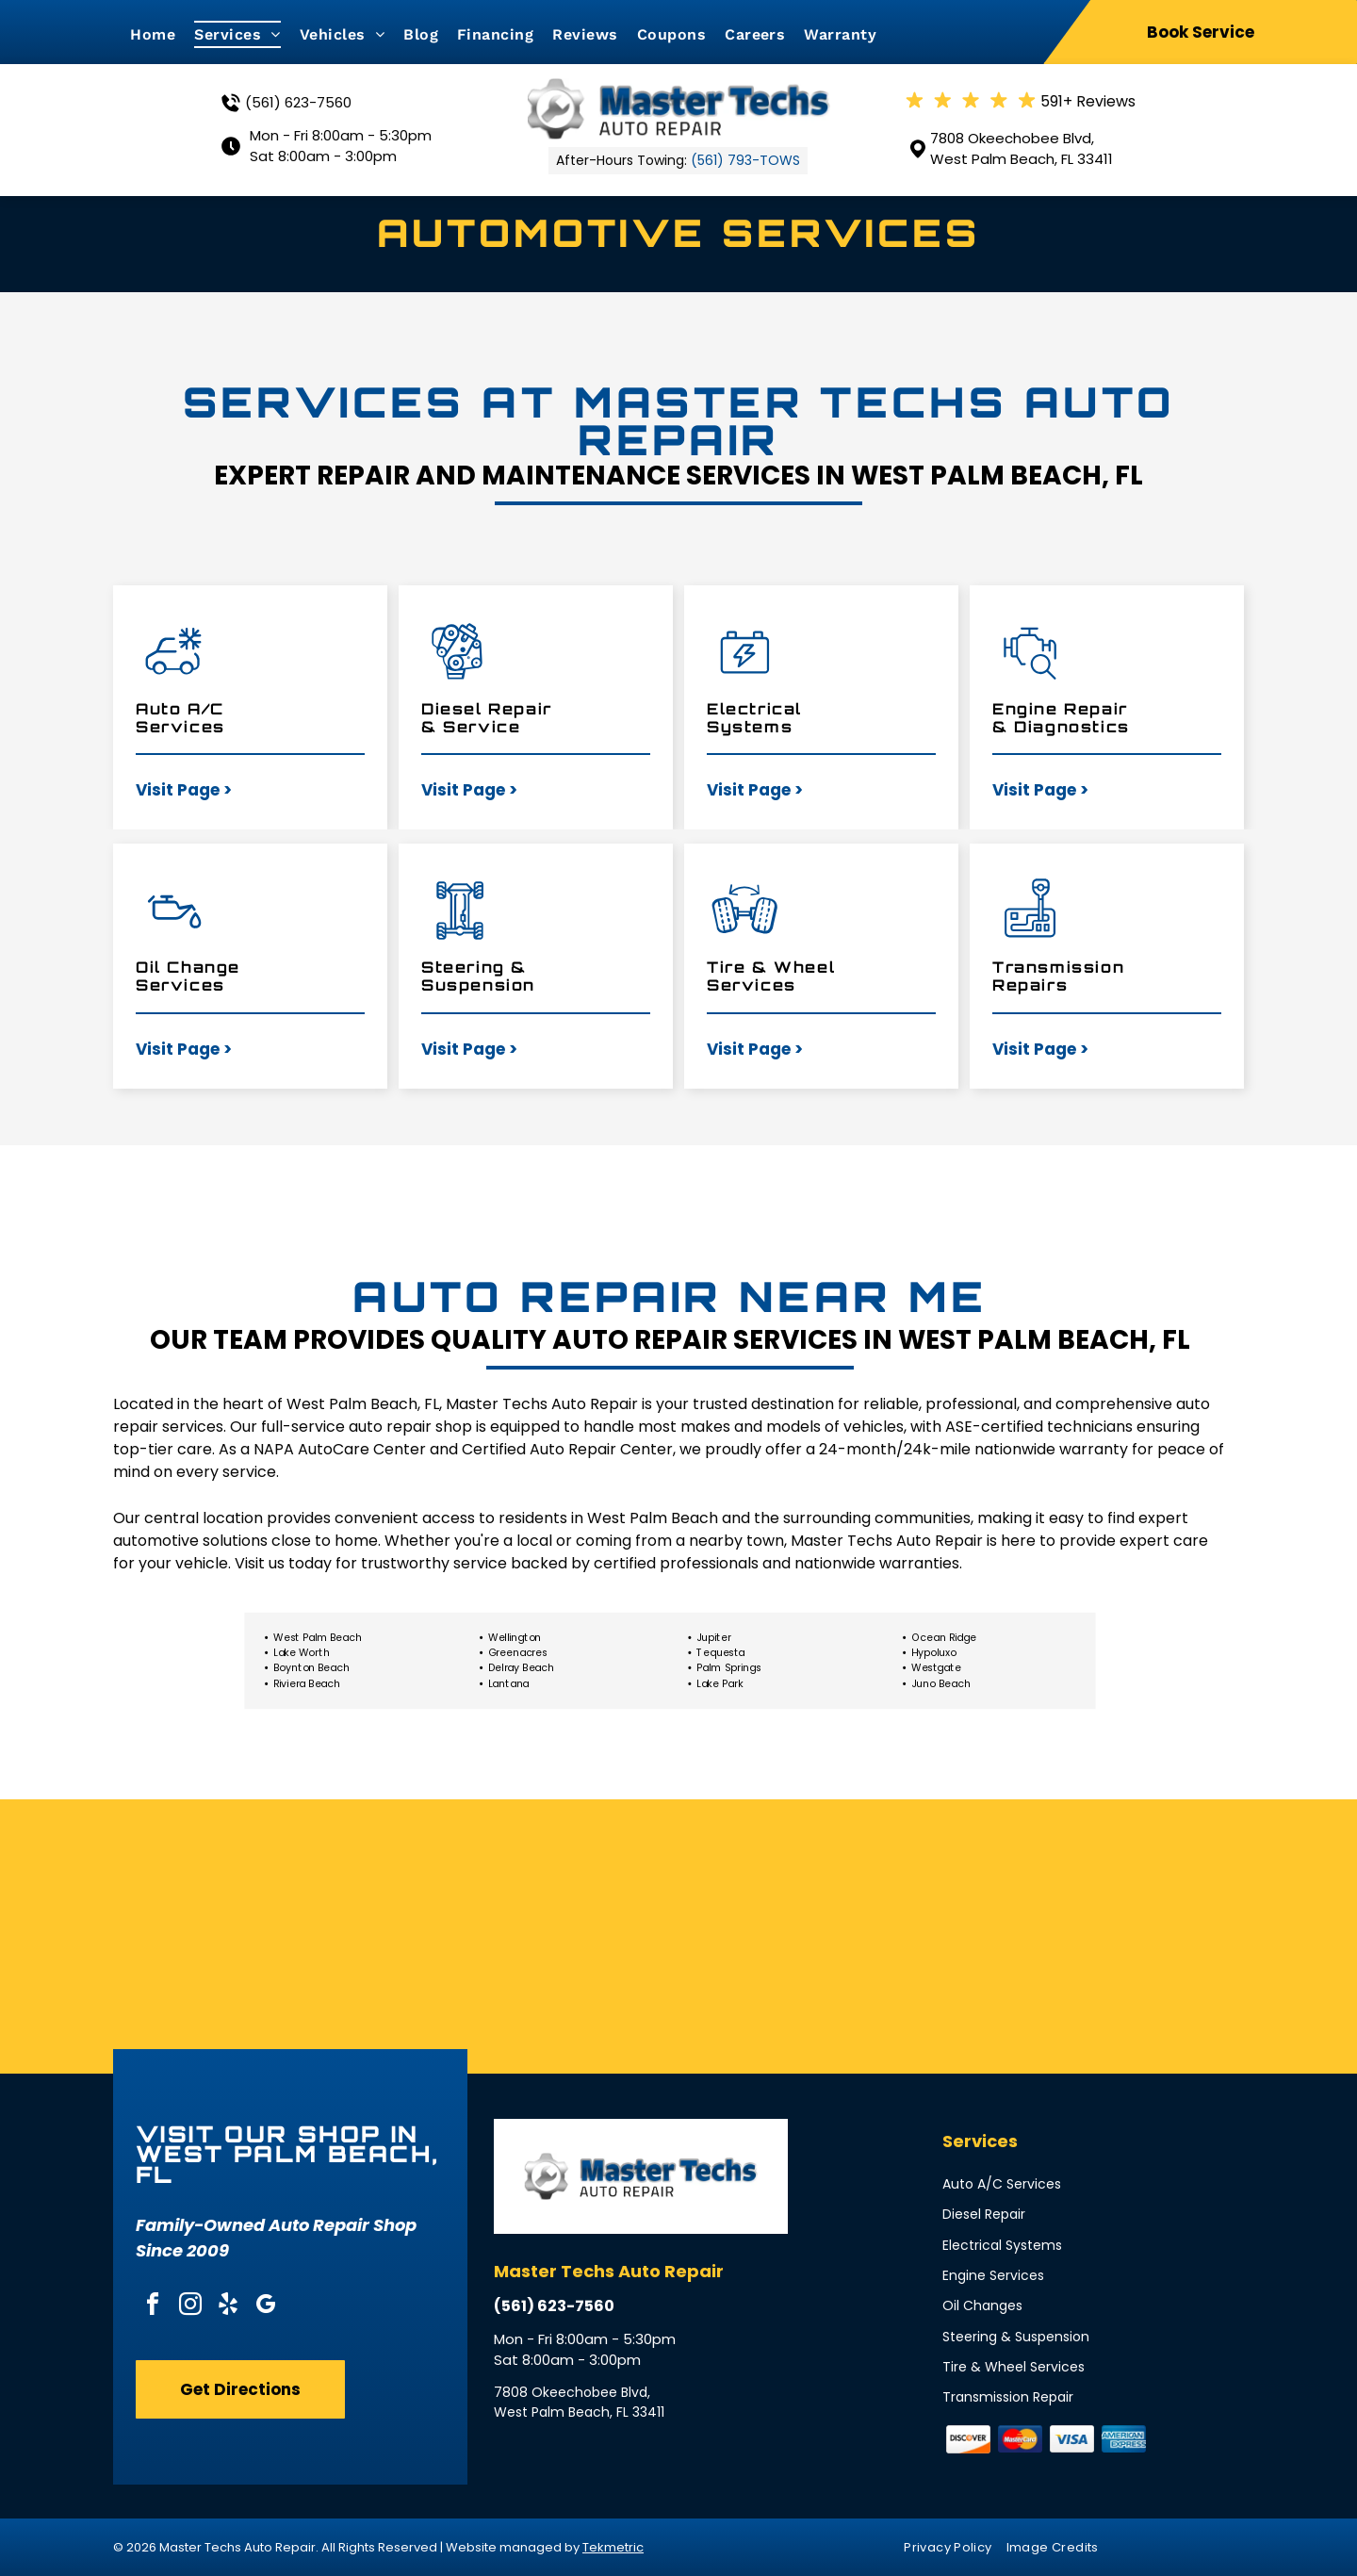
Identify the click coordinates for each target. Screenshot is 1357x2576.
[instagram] (190, 2307)
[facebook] (153, 2307)
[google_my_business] (266, 2307)
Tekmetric (613, 2547)
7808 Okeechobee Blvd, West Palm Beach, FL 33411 (1021, 149)
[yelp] (228, 2307)
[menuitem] (162, 34)
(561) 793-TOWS (745, 160)
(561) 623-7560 (298, 102)
